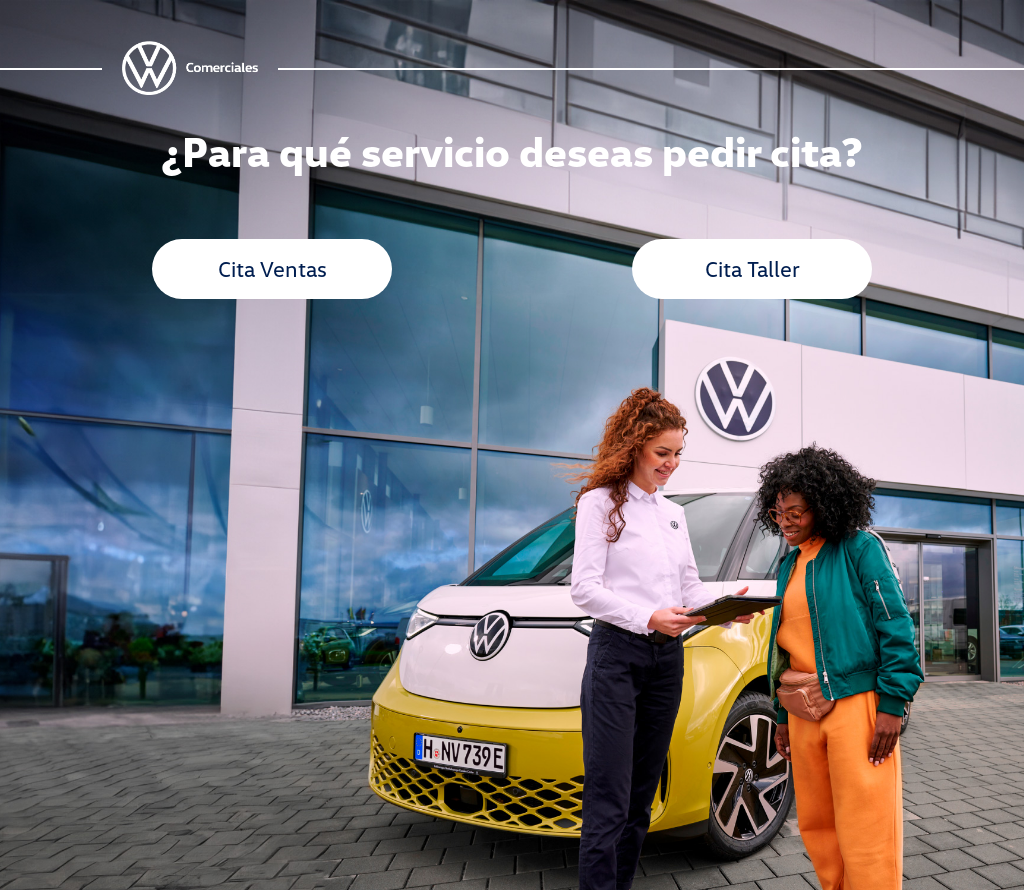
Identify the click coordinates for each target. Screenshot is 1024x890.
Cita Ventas (272, 268)
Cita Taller (752, 268)
